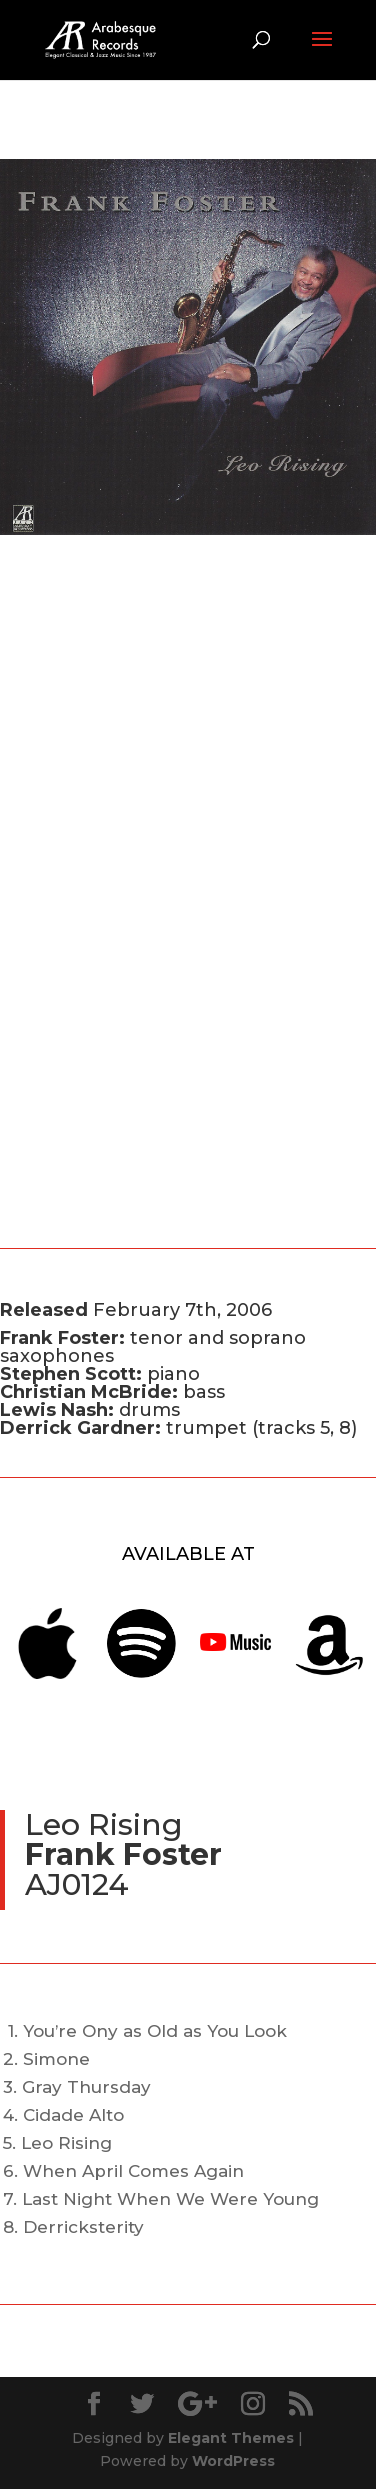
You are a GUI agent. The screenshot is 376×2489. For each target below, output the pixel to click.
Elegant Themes (231, 2438)
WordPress (233, 2461)
